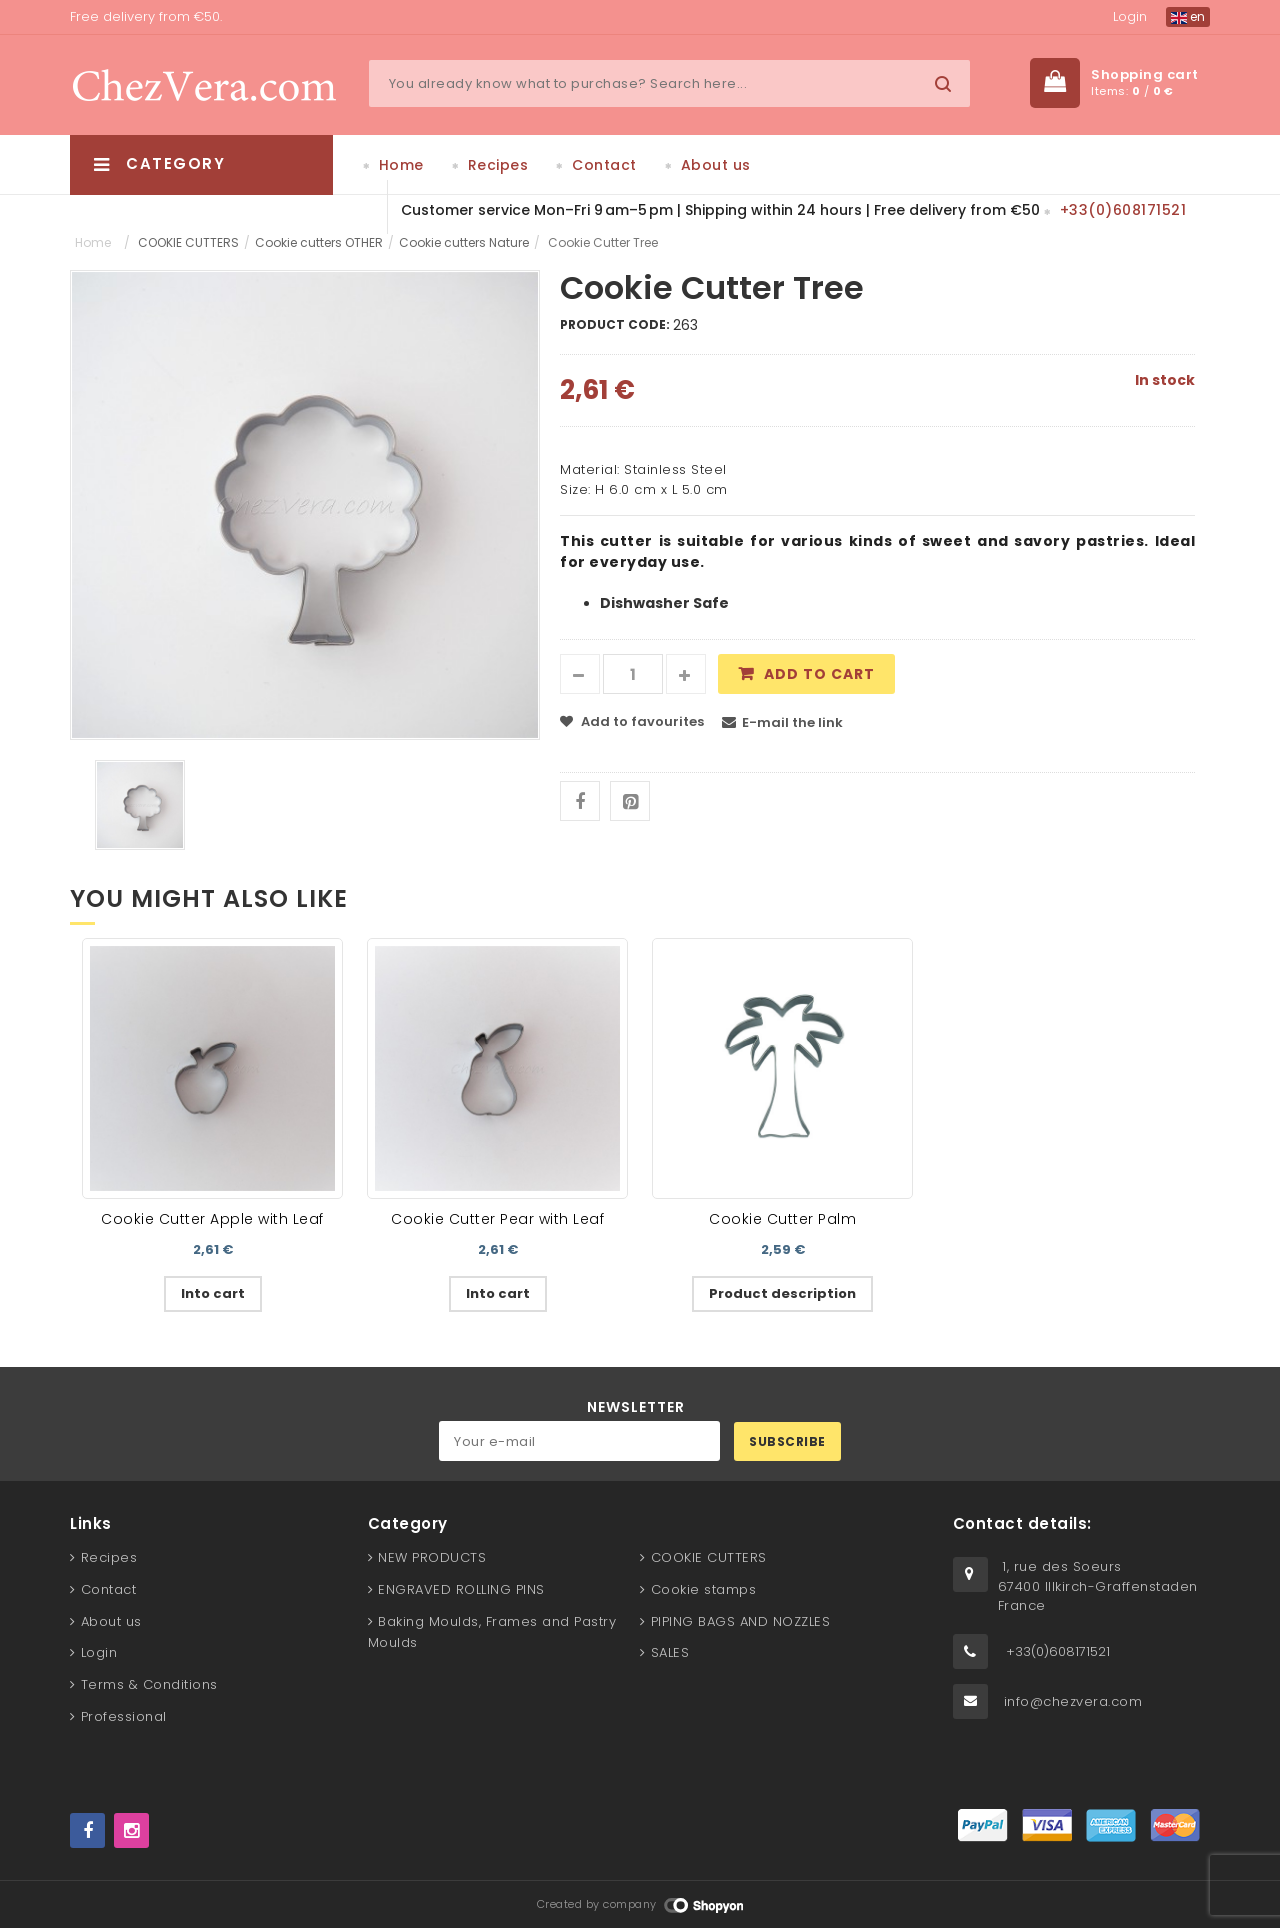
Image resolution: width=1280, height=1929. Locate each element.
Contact (604, 165)
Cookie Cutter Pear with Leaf (497, 1219)
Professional (124, 1716)
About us (716, 165)
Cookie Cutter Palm (782, 1219)
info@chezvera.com (1073, 1701)
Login (1130, 16)
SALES (670, 1653)
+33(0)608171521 (1123, 210)
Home (401, 165)
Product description (782, 1293)
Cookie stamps (704, 1589)
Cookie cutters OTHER (319, 242)
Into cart (213, 1293)
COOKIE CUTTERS (188, 242)
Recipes (498, 165)
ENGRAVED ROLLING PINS (461, 1589)
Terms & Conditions (149, 1684)
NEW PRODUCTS (432, 1557)
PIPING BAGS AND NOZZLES (741, 1621)
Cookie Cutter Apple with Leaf (212, 1219)
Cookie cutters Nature (464, 242)
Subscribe (787, 1441)
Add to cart (819, 675)
